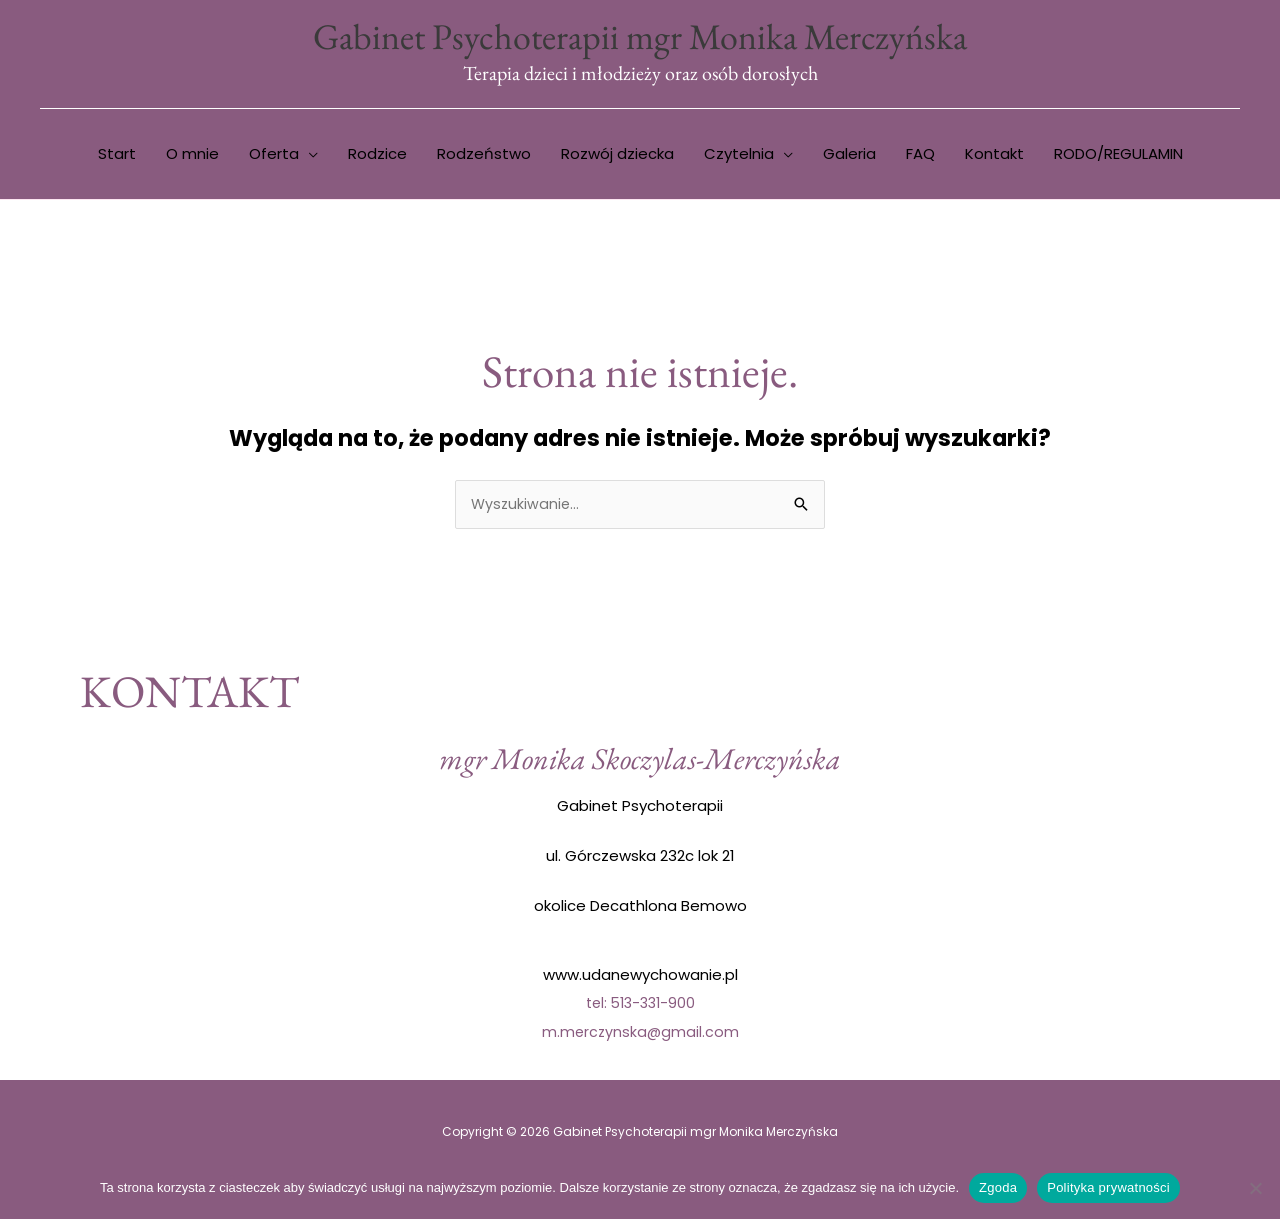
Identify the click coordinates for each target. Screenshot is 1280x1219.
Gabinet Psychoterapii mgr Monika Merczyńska (640, 37)
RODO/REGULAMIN (1118, 156)
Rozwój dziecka (617, 156)
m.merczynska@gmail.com (640, 1034)
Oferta (274, 156)
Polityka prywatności (1108, 1187)
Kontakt (994, 156)
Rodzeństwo (484, 156)
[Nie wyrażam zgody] (1255, 1188)
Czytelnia (739, 156)
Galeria (849, 156)
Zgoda (998, 1187)
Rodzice (377, 156)
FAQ (920, 156)
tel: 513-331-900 (640, 1006)
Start (117, 156)
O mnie (192, 156)
